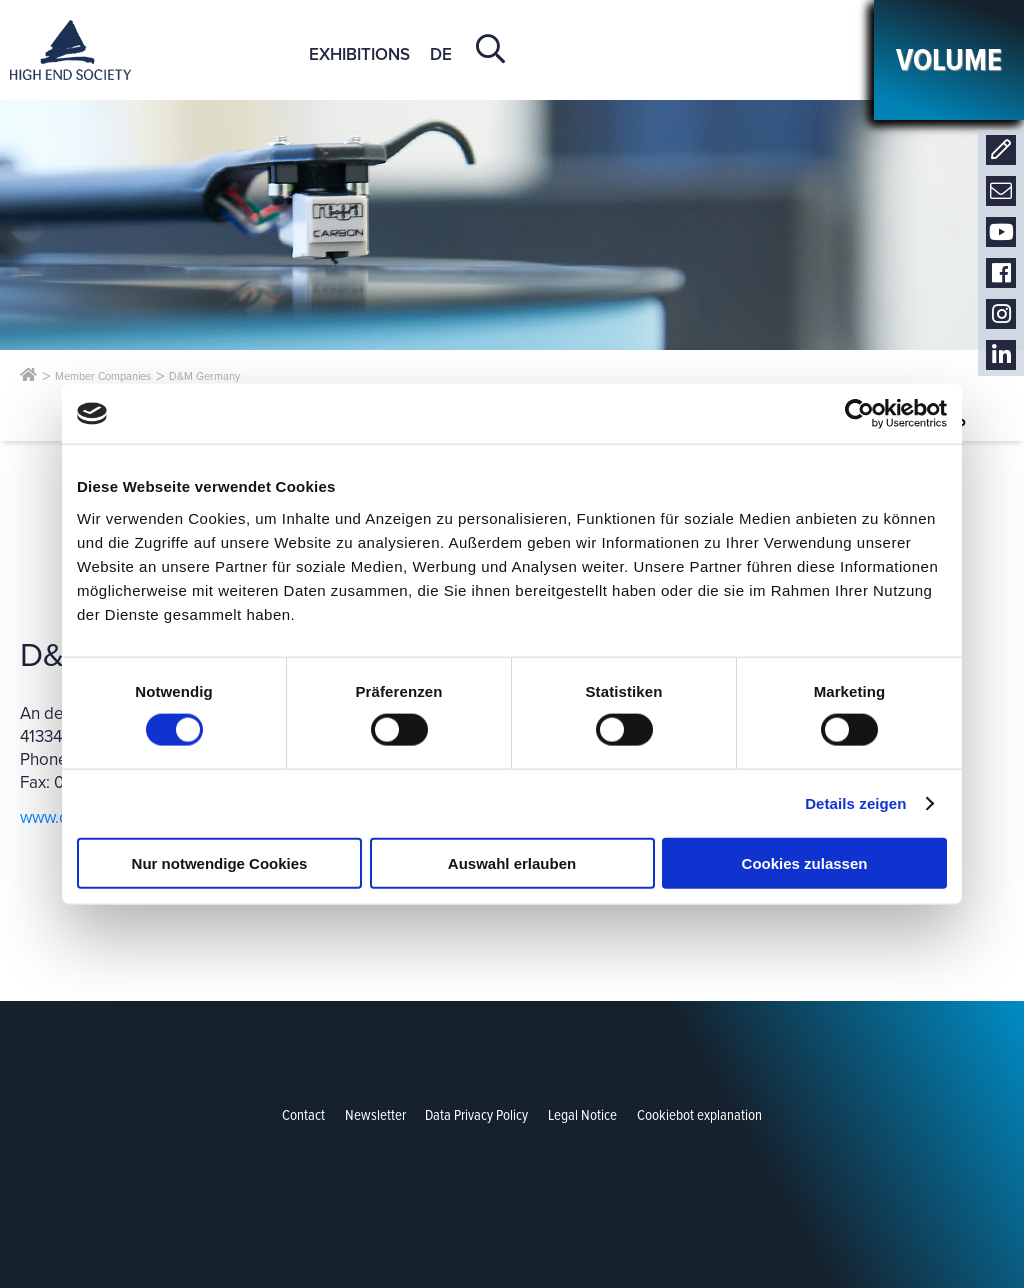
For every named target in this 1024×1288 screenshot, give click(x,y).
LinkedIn (1001, 355)
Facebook (1001, 273)
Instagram (1001, 314)
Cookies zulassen (805, 862)
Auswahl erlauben (512, 862)
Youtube (1001, 232)
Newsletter (1001, 191)
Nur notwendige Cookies (220, 862)
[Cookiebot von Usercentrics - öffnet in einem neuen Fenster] (859, 414)
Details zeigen (855, 803)
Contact (1001, 150)
